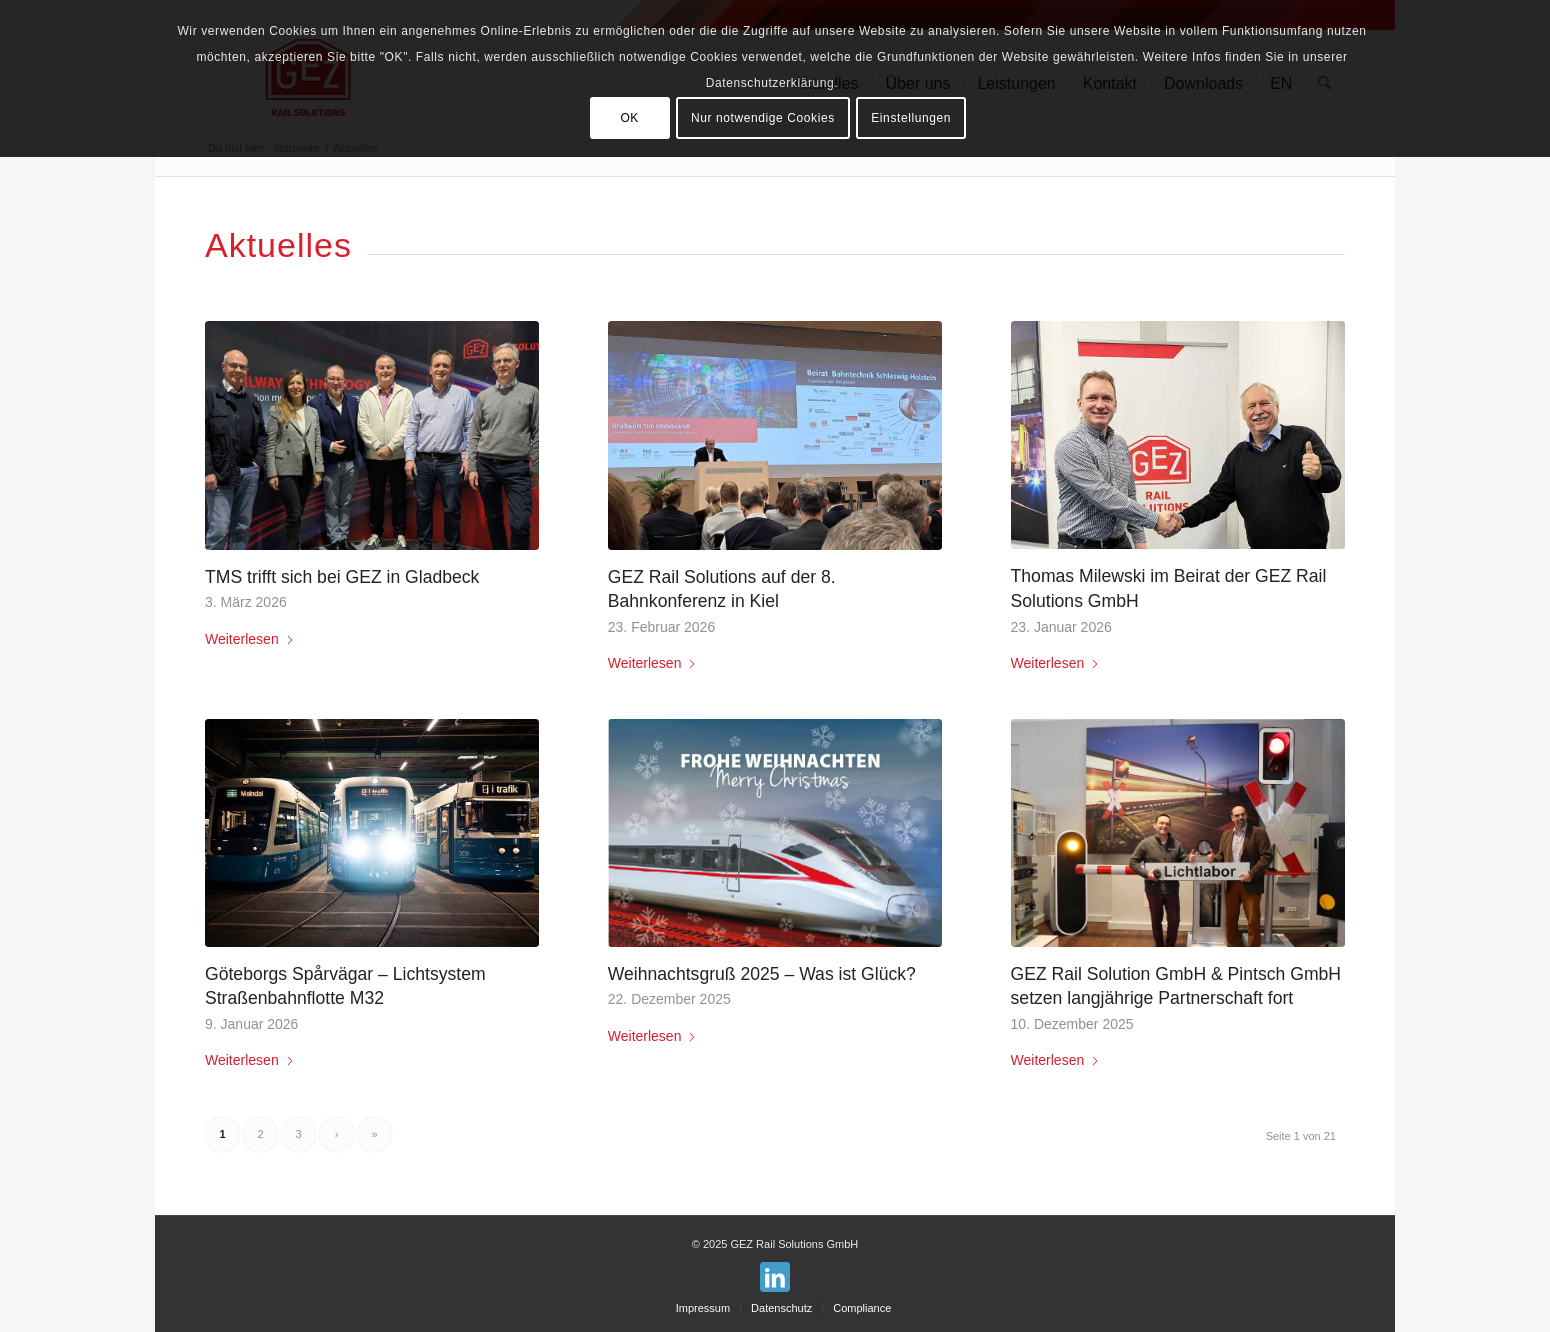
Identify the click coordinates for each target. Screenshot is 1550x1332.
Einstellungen (911, 118)
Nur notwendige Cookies (763, 118)
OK (629, 118)
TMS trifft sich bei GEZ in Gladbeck (342, 577)
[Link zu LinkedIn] (775, 1277)
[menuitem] (703, 1308)
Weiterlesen (250, 639)
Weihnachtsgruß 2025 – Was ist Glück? (762, 974)
